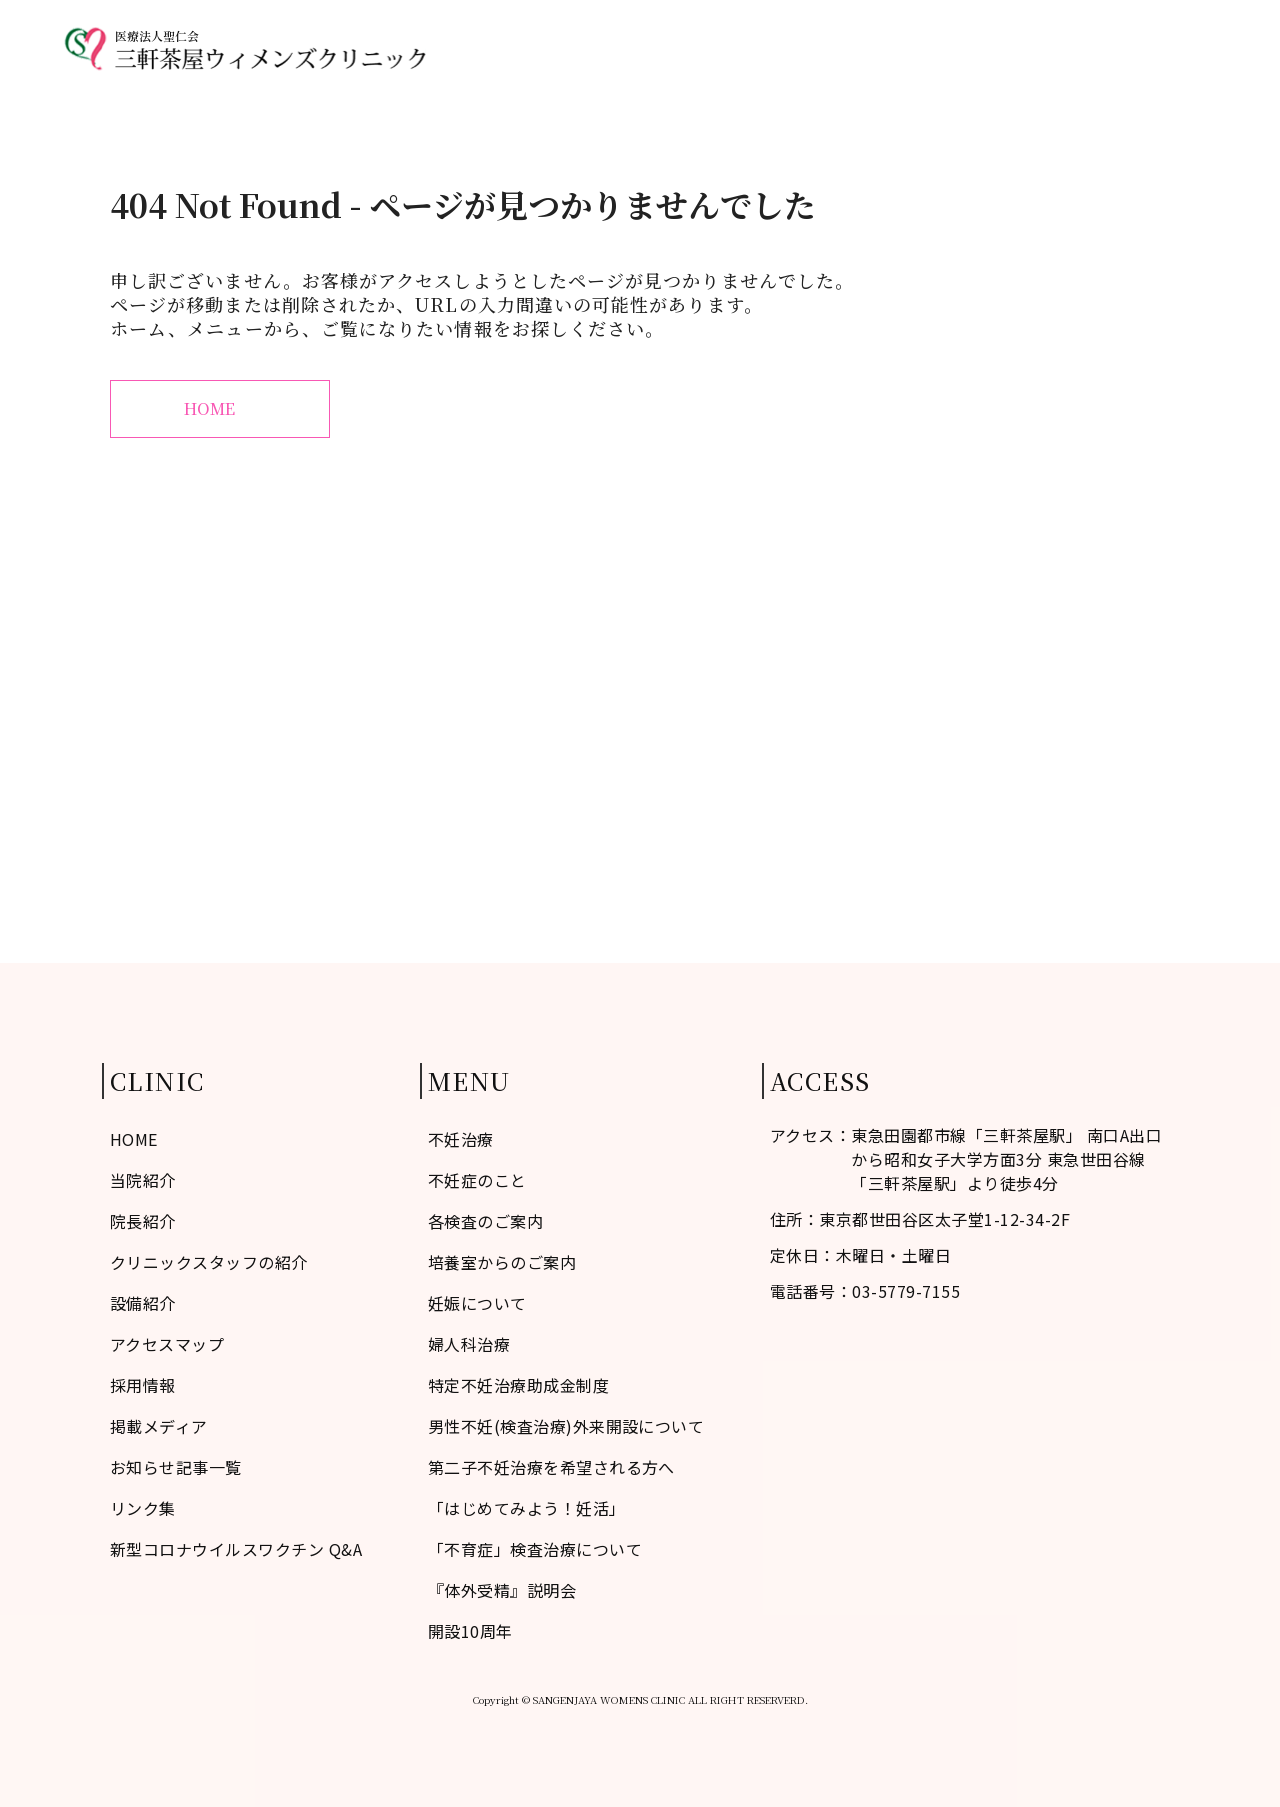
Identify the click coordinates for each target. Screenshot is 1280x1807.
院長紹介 (143, 1221)
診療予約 (1184, 48)
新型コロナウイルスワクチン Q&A (236, 1549)
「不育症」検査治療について (535, 1549)
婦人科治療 (935, 48)
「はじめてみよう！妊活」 (527, 1508)
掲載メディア (159, 1426)
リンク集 (143, 1508)
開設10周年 (470, 1631)
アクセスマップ (1063, 48)
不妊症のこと (620, 48)
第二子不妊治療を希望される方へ (551, 1467)
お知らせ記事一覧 (176, 1467)
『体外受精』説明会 (502, 1590)
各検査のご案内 (485, 1221)
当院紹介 (733, 48)
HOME (515, 48)
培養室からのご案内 (502, 1262)
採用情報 (143, 1385)
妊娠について (477, 1303)
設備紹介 (143, 1303)
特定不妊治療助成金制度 (518, 1385)
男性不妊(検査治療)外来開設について (566, 1426)
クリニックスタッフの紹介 (209, 1262)
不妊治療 (830, 48)
